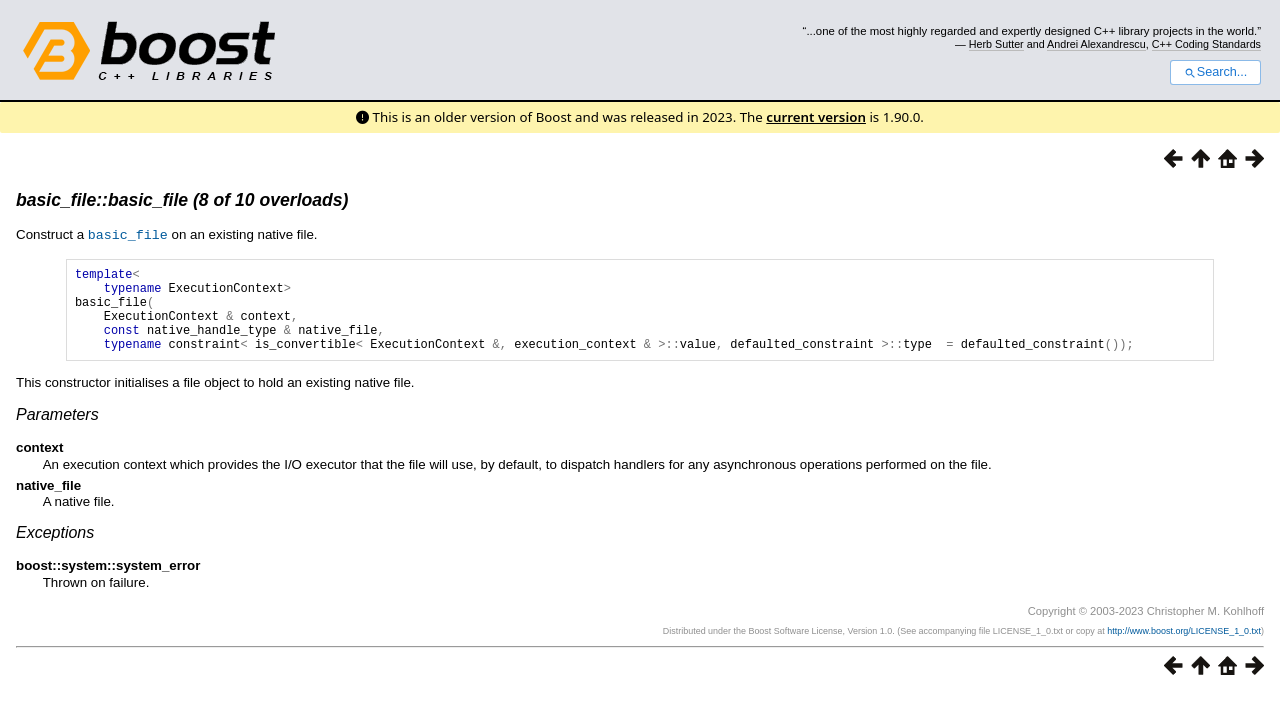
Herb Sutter (996, 44)
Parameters (57, 431)
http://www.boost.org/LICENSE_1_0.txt (1184, 648)
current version (816, 117)
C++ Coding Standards (1206, 44)
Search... (1215, 72)
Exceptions (55, 549)
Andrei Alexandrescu (1096, 44)
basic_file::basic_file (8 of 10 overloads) (182, 200)
